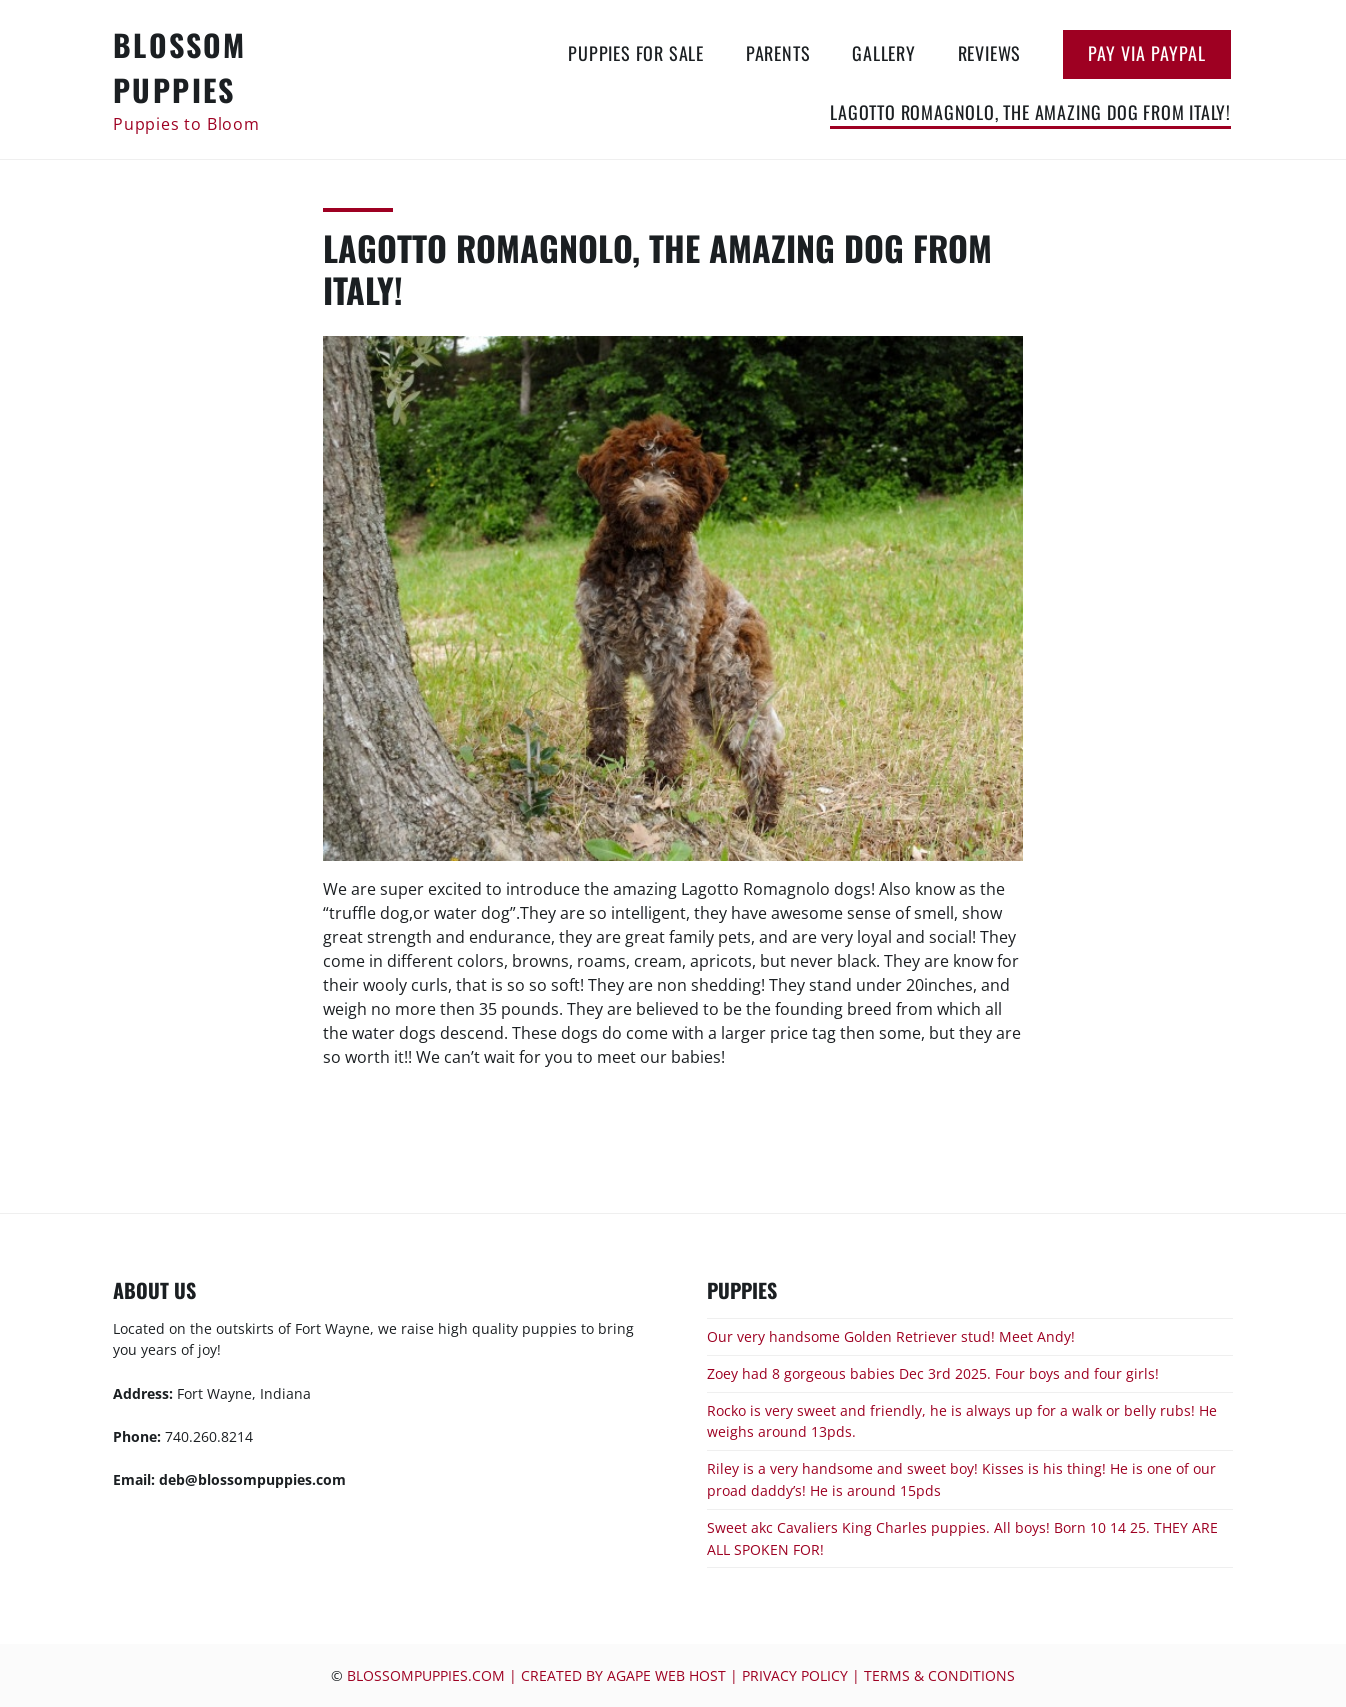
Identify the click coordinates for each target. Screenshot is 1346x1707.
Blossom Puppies (180, 67)
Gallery (884, 53)
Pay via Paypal (1147, 53)
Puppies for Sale (636, 53)
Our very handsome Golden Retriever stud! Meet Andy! (891, 1336)
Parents (778, 53)
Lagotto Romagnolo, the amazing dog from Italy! (1030, 112)
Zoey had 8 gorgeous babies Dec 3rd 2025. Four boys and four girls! (933, 1373)
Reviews (990, 53)
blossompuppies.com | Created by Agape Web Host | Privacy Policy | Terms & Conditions (681, 1675)
